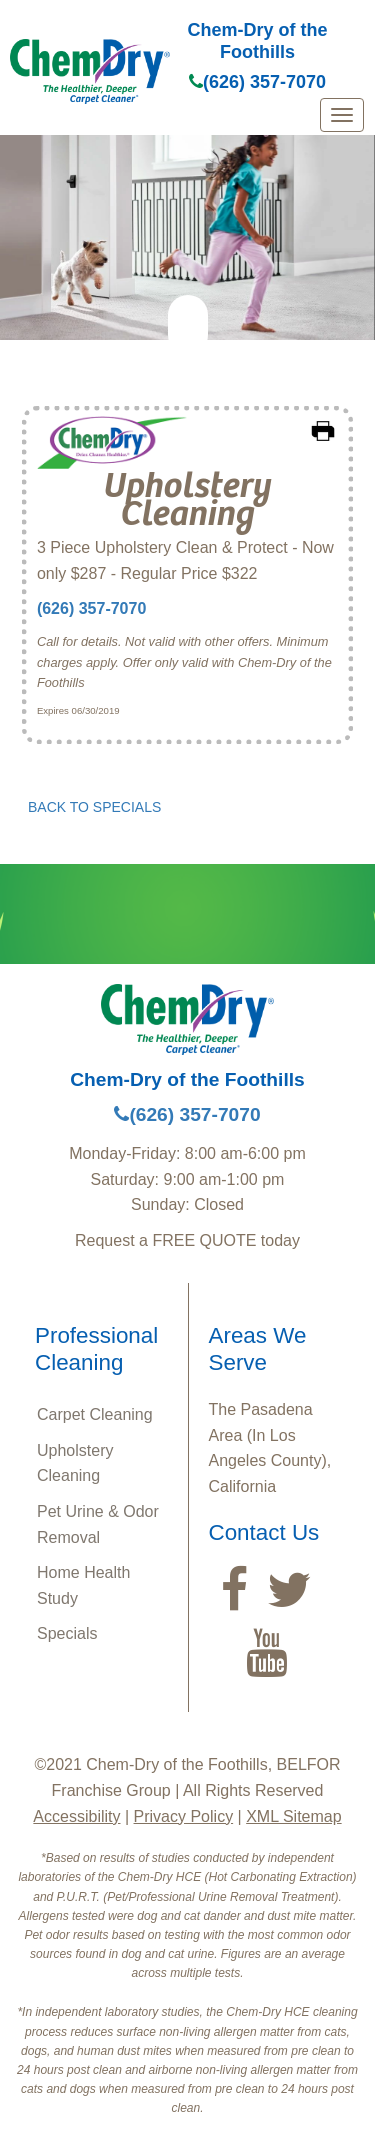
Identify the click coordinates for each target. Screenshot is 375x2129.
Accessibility (76, 1816)
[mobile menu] (342, 115)
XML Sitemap (293, 1816)
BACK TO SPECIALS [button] (94, 807)
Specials (67, 1633)
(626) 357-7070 (257, 82)
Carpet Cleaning (95, 1414)
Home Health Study (83, 1585)
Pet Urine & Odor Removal (98, 1524)
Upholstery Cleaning (75, 1463)
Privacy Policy (184, 1816)
